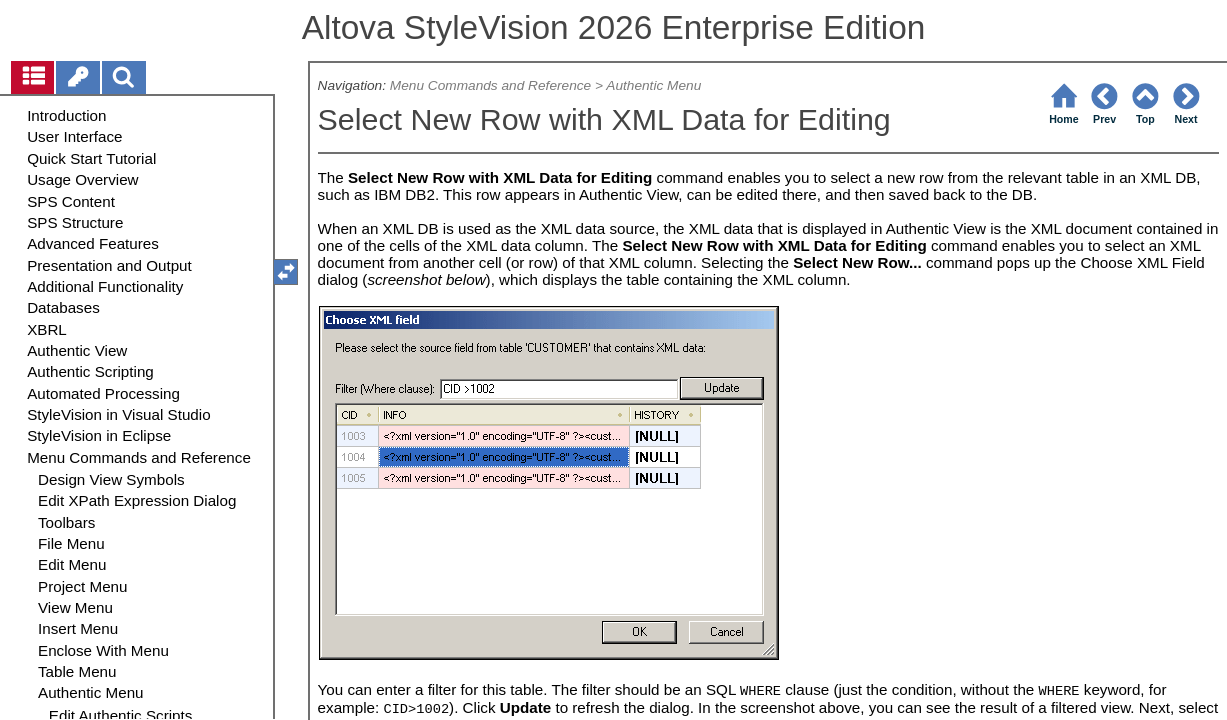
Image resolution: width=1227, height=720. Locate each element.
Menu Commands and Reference (490, 85)
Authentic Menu (653, 85)
